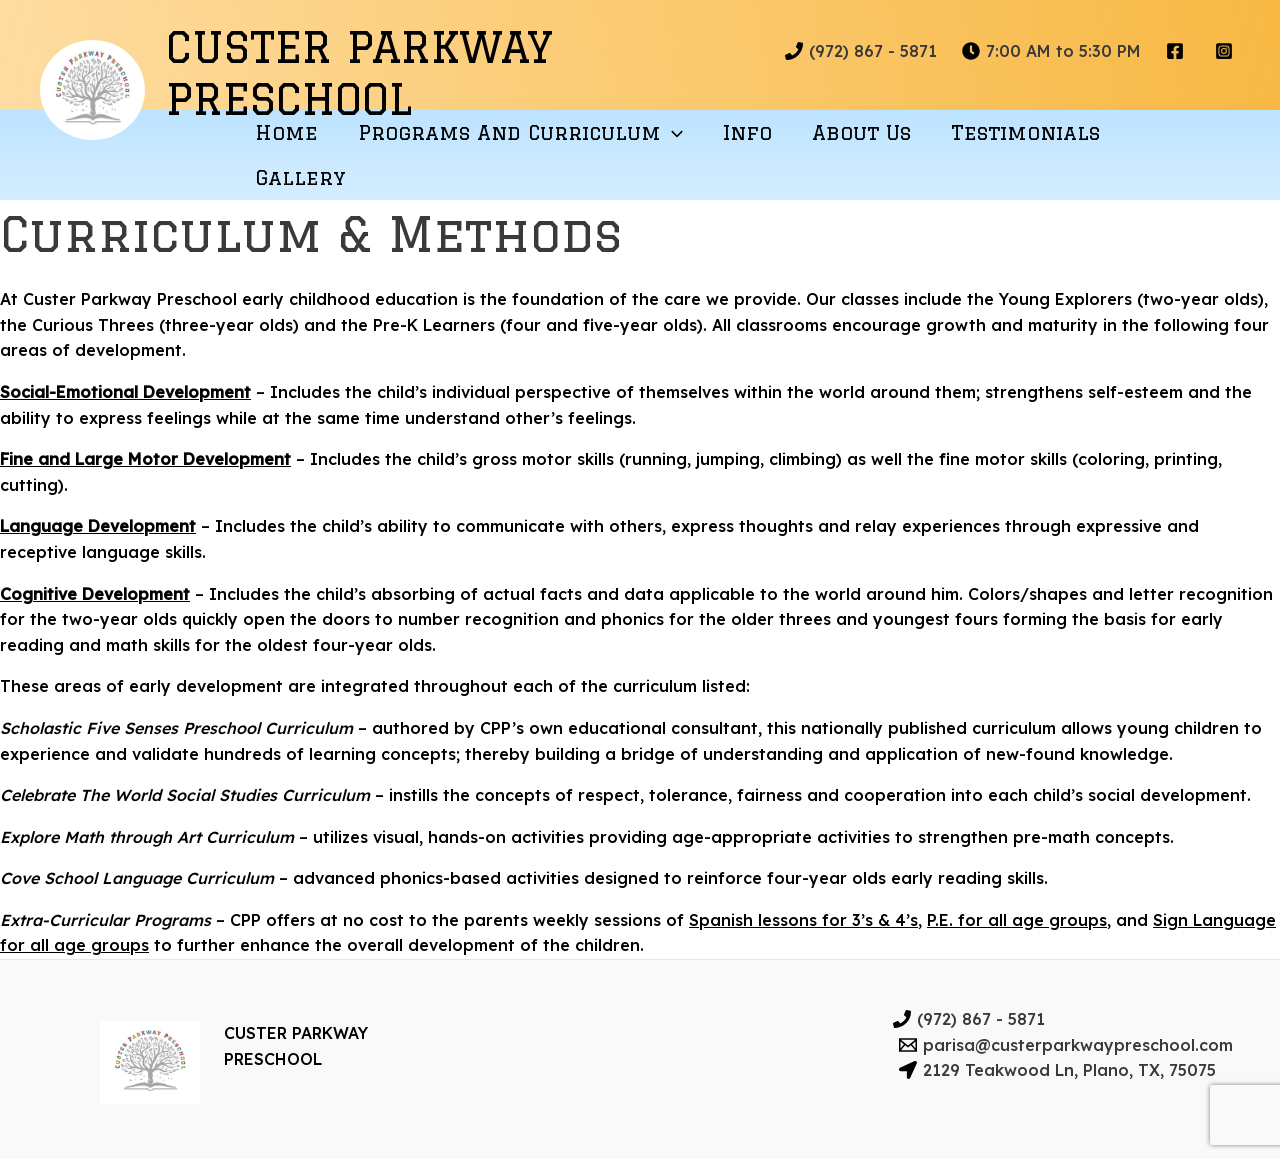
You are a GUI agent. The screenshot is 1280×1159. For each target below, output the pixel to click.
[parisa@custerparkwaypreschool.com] (1066, 1045)
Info (747, 132)
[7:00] (1052, 51)
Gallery (300, 177)
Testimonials (1025, 132)
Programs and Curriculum (520, 132)
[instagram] (1226, 51)
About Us (861, 132)
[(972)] (861, 51)
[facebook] (1177, 51)
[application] (672, 132)
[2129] (1058, 1070)
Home (286, 132)
